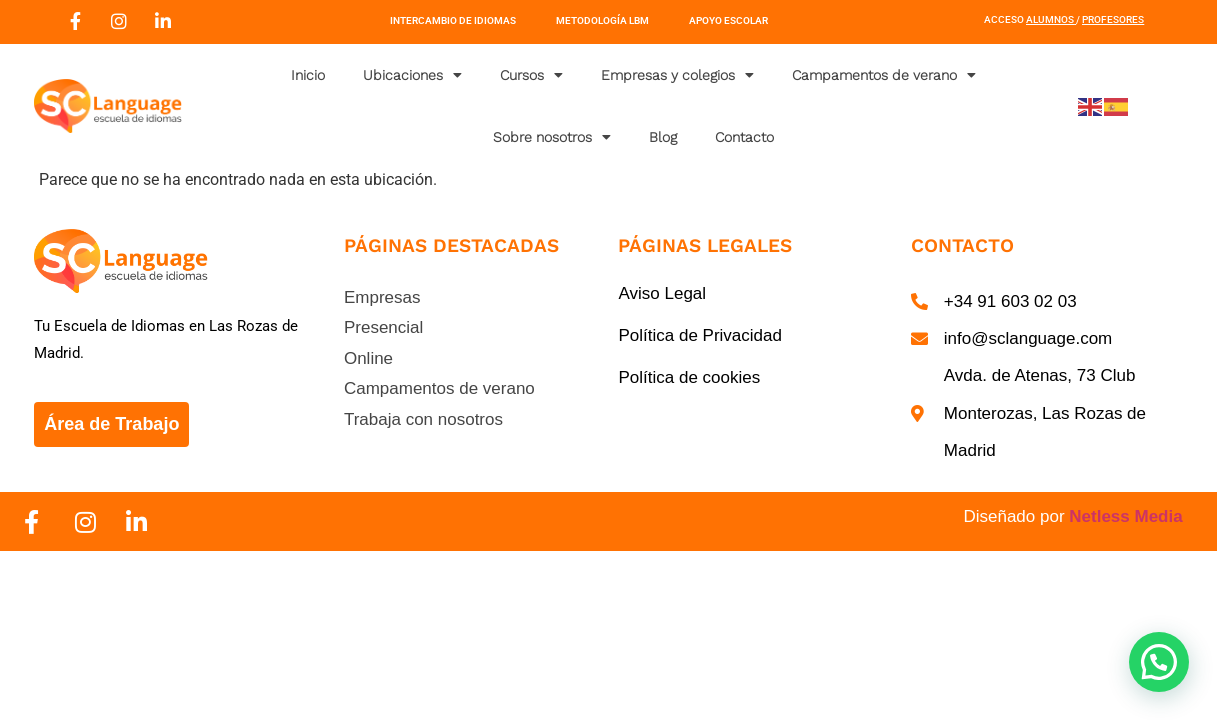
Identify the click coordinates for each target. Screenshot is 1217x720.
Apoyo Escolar (728, 20)
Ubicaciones (412, 75)
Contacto (744, 137)
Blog (663, 137)
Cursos (531, 75)
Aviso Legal (662, 293)
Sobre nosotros (552, 137)
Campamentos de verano (884, 75)
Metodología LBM (602, 20)
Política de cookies (689, 377)
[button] (1159, 662)
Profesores (1113, 19)
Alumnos (1050, 19)
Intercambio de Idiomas (453, 20)
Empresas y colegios (677, 75)
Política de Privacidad (699, 335)
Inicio (308, 75)
